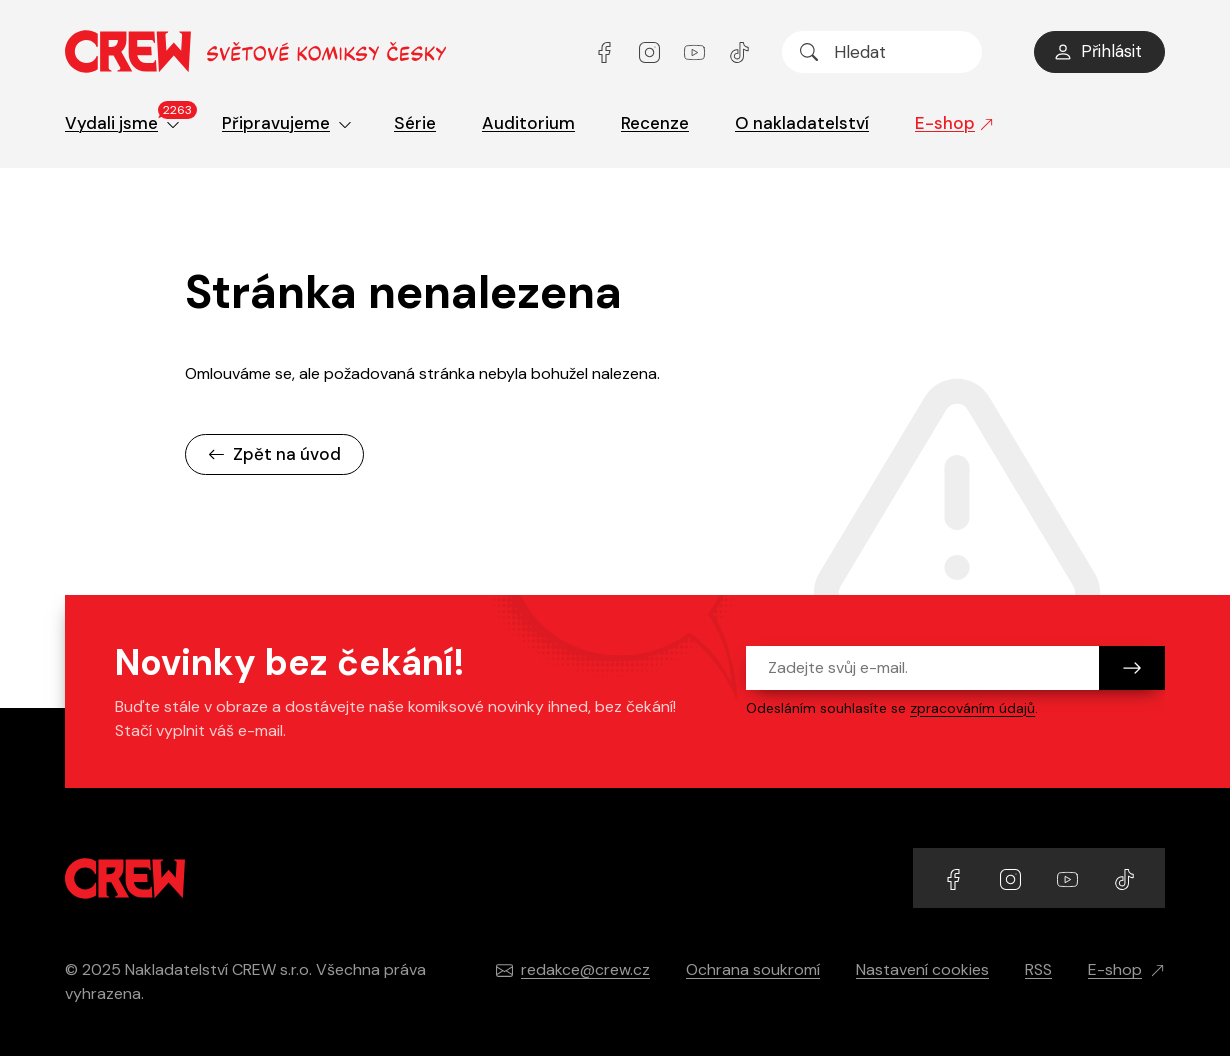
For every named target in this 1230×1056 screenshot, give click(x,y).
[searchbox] (882, 52)
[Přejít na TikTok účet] (739, 51)
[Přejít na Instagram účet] (651, 51)
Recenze (655, 123)
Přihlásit (1097, 51)
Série (415, 123)
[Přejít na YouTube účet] (696, 51)
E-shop (954, 123)
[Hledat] (809, 52)
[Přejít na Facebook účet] (606, 51)
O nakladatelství (802, 123)
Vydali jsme (128, 119)
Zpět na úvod (274, 454)
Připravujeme (287, 123)
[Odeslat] (1132, 668)
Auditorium (528, 123)
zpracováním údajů (972, 708)
